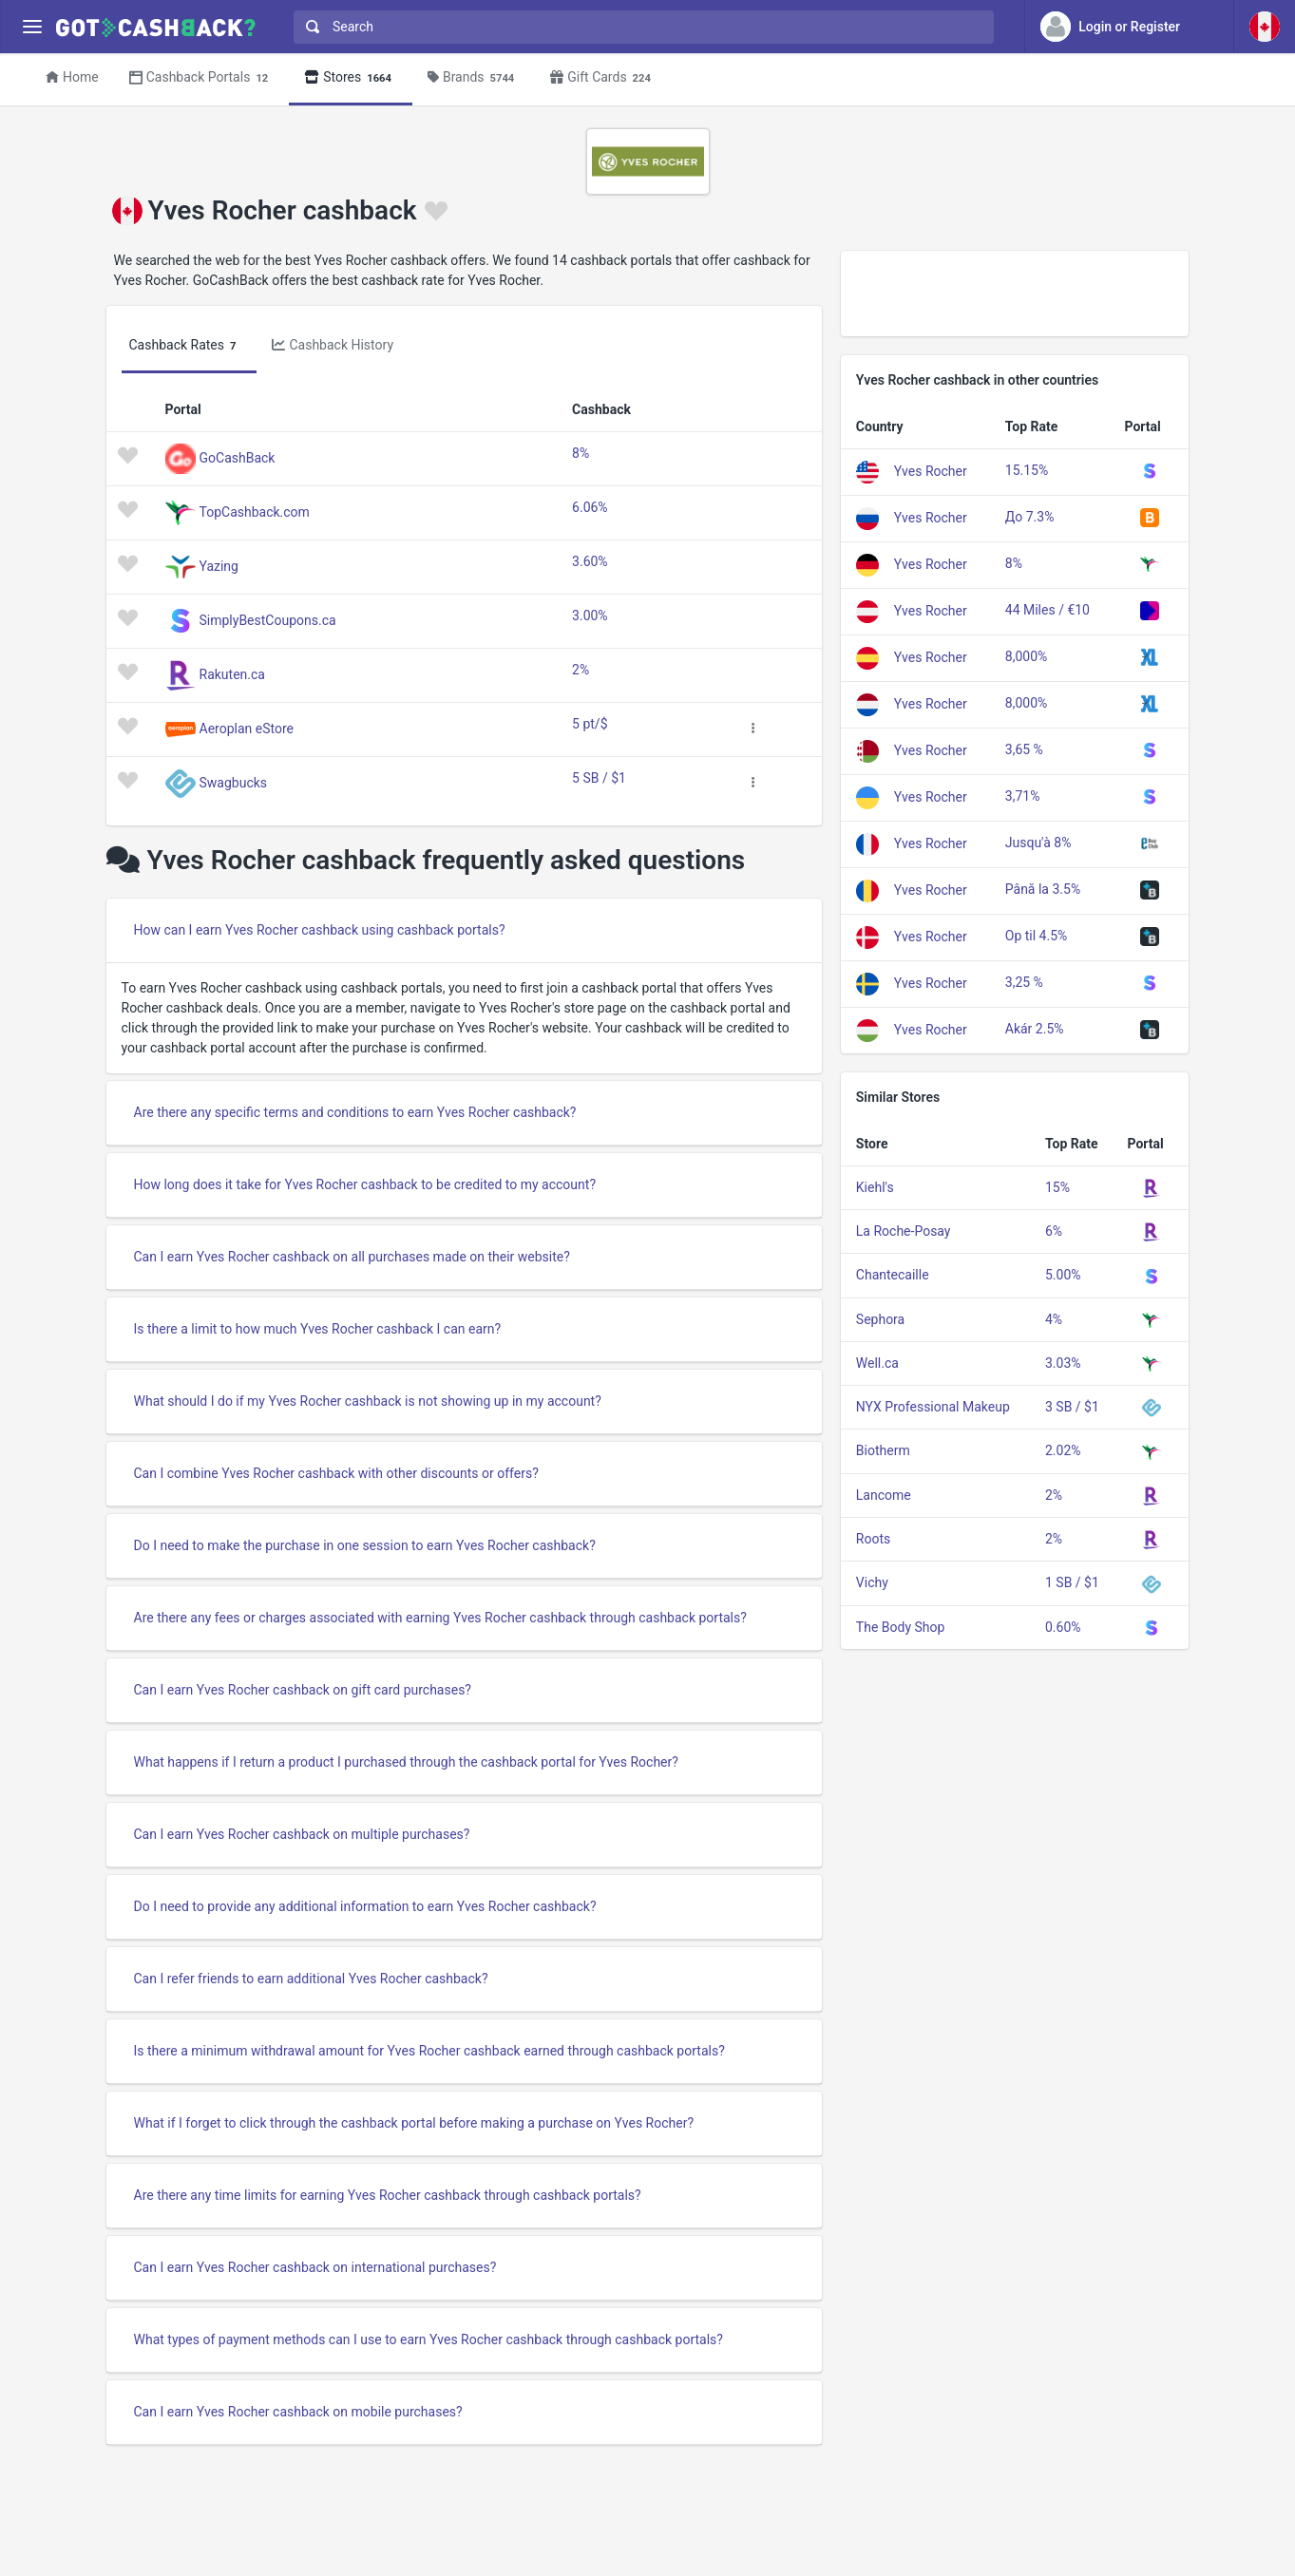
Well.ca (877, 1363)
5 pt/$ (589, 723)
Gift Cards (603, 78)
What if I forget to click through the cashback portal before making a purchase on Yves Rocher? (414, 2123)
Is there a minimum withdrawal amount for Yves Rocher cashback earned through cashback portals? (429, 2050)
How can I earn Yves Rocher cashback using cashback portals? (319, 930)
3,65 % (1024, 749)
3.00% (590, 615)
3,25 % (1024, 982)
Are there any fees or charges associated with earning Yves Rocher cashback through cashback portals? (440, 1617)
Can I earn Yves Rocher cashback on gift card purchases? (302, 1689)
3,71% (1022, 796)
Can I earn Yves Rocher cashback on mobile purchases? (298, 2411)
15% (1057, 1187)
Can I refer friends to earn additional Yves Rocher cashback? (311, 1978)
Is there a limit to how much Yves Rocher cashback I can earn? (318, 1328)
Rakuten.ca (232, 673)
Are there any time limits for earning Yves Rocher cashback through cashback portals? (387, 2195)
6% (1053, 1231)
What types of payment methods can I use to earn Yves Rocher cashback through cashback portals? (428, 2339)
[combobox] (639, 27)
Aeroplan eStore (247, 727)
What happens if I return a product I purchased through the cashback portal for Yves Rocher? (406, 1762)
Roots (873, 1538)
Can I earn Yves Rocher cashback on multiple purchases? (302, 1834)
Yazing (219, 565)
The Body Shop (900, 1627)
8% (580, 453)
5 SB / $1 (599, 778)
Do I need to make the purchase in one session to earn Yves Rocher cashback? (365, 1545)
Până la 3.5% (1042, 889)
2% (580, 669)
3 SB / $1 (1072, 1406)
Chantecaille (892, 1274)
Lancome (883, 1495)
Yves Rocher (930, 470)
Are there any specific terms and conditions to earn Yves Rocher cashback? (355, 1112)
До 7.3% (1030, 516)
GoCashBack (238, 456)
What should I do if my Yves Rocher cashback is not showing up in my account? (367, 1401)
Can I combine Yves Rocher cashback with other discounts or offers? (336, 1473)
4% (1053, 1319)
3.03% (1063, 1363)
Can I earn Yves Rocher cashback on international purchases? (315, 2267)
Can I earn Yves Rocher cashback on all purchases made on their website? (352, 1256)
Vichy (872, 1582)
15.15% (1026, 470)
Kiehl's (875, 1187)
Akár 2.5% (1034, 1028)
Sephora (880, 1319)
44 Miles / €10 (1047, 609)
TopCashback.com (255, 511)
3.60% (590, 561)
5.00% (1063, 1274)
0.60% (1063, 1627)
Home (72, 77)
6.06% (590, 507)
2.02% (1063, 1450)
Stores (350, 78)
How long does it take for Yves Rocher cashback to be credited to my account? (365, 1184)
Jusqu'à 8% (1038, 842)
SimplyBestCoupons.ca (268, 619)
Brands (474, 78)
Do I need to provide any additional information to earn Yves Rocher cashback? (365, 1906)
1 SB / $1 (1072, 1582)
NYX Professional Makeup (933, 1406)
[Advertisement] (1015, 293)
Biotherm (883, 1450)
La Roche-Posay (903, 1231)
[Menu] (31, 27)
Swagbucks (234, 781)
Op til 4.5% (1036, 935)
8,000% (1026, 656)
